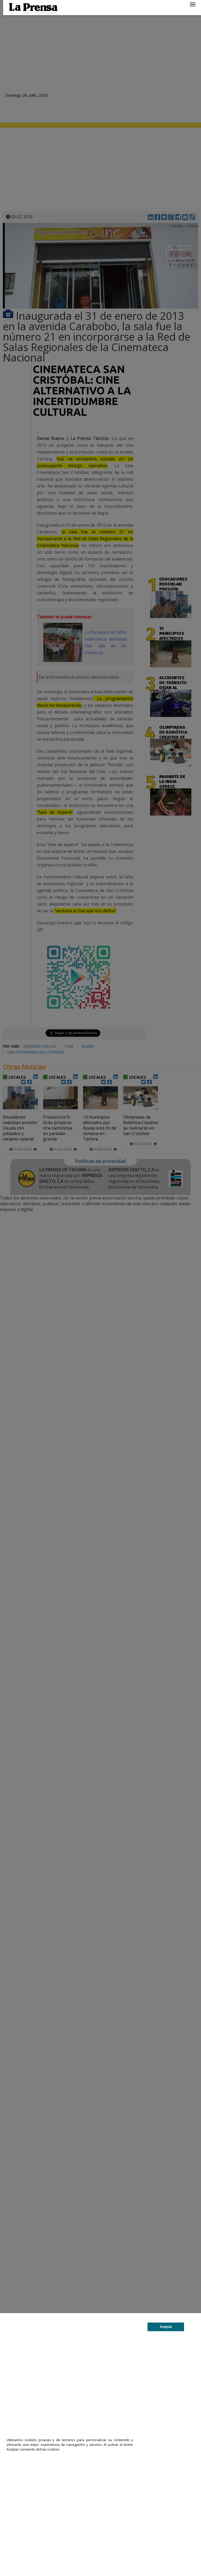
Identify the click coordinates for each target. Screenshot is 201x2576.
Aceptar (166, 2327)
